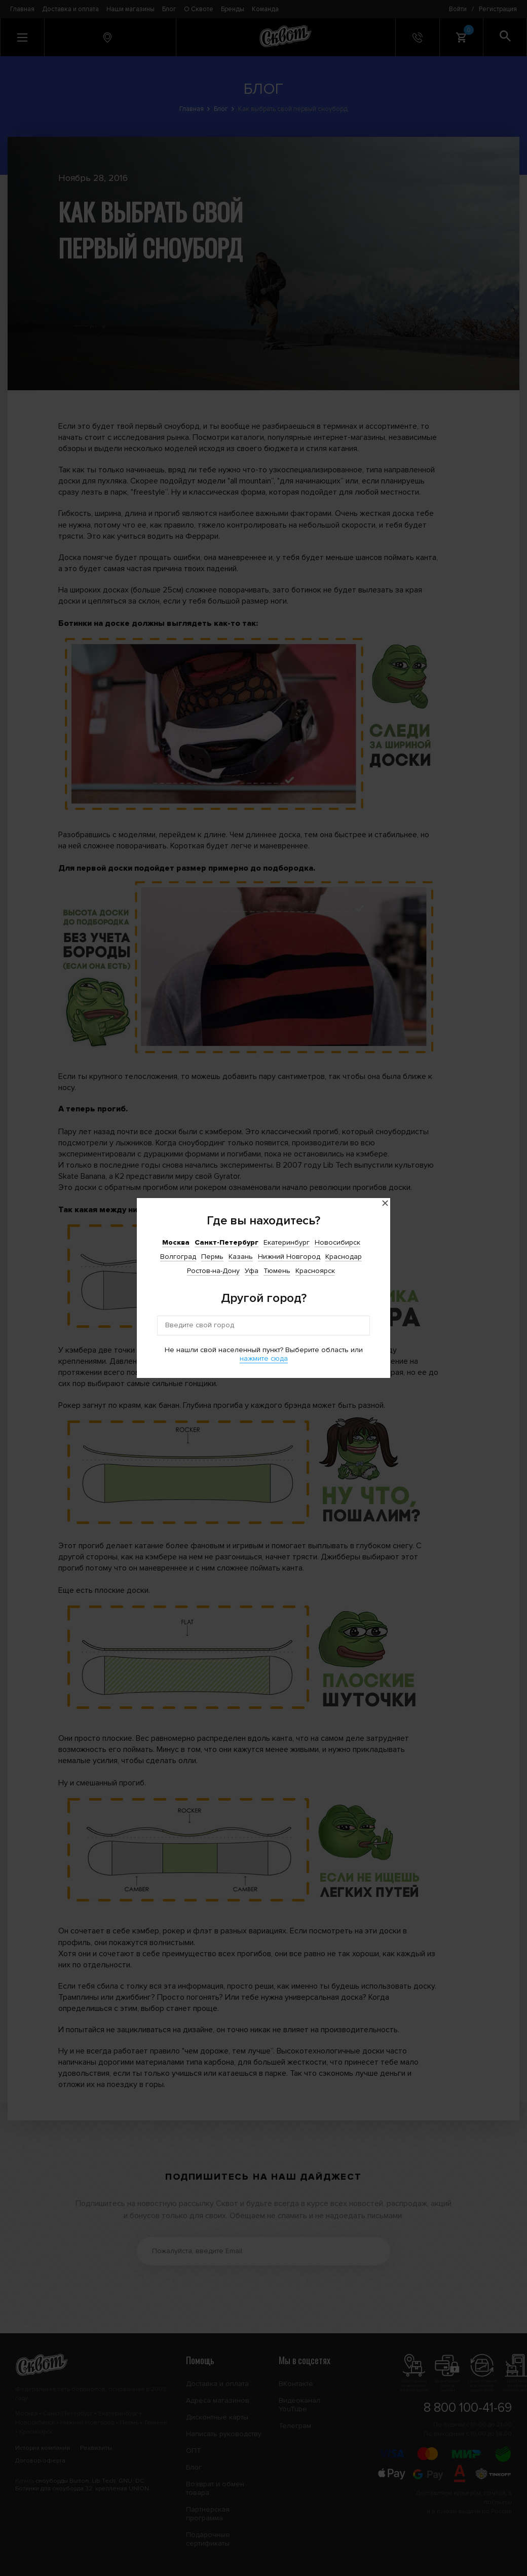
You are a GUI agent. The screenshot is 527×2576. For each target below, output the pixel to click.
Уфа (251, 1270)
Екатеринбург (287, 1242)
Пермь (212, 1256)
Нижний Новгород (289, 1256)
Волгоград (178, 1256)
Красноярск (315, 1270)
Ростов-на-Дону (213, 1270)
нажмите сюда (264, 1358)
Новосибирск (337, 1242)
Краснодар (343, 1256)
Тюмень (277, 1270)
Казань (241, 1256)
